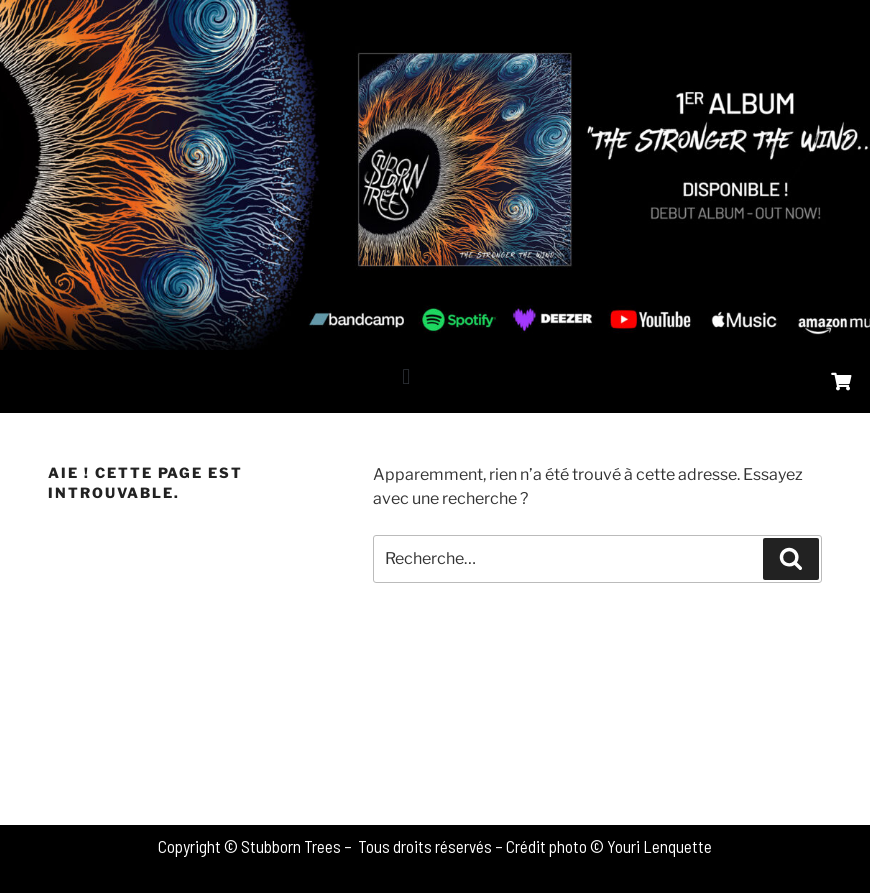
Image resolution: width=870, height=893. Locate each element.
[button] (406, 376)
